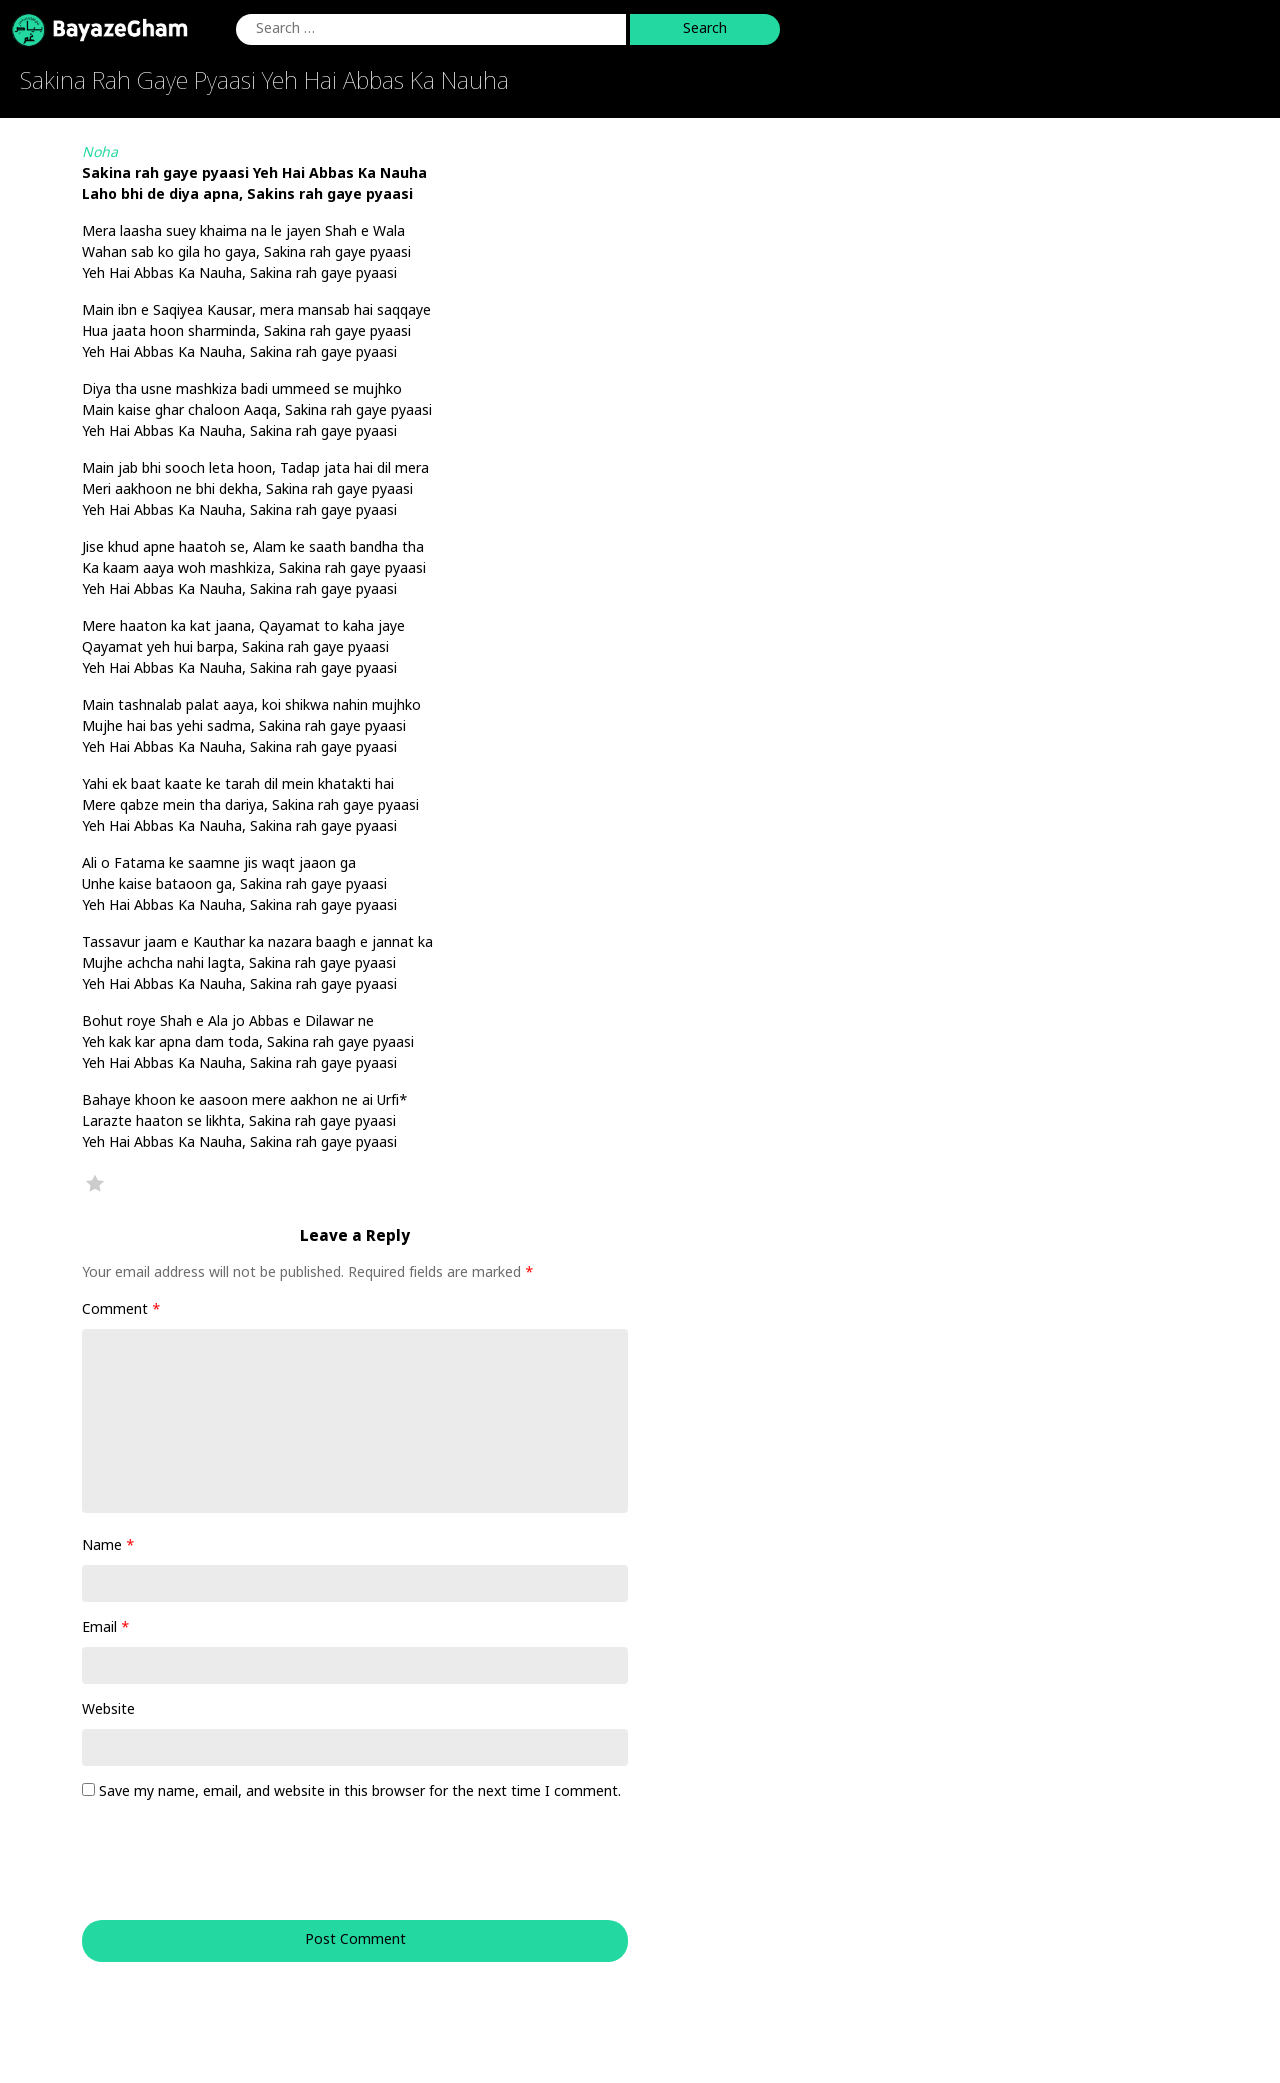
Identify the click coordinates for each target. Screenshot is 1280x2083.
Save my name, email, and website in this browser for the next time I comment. (360, 1792)
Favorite (95, 1183)
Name (108, 1546)
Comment (121, 1310)
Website (108, 1710)
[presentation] (218, 1871)
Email (106, 1628)
